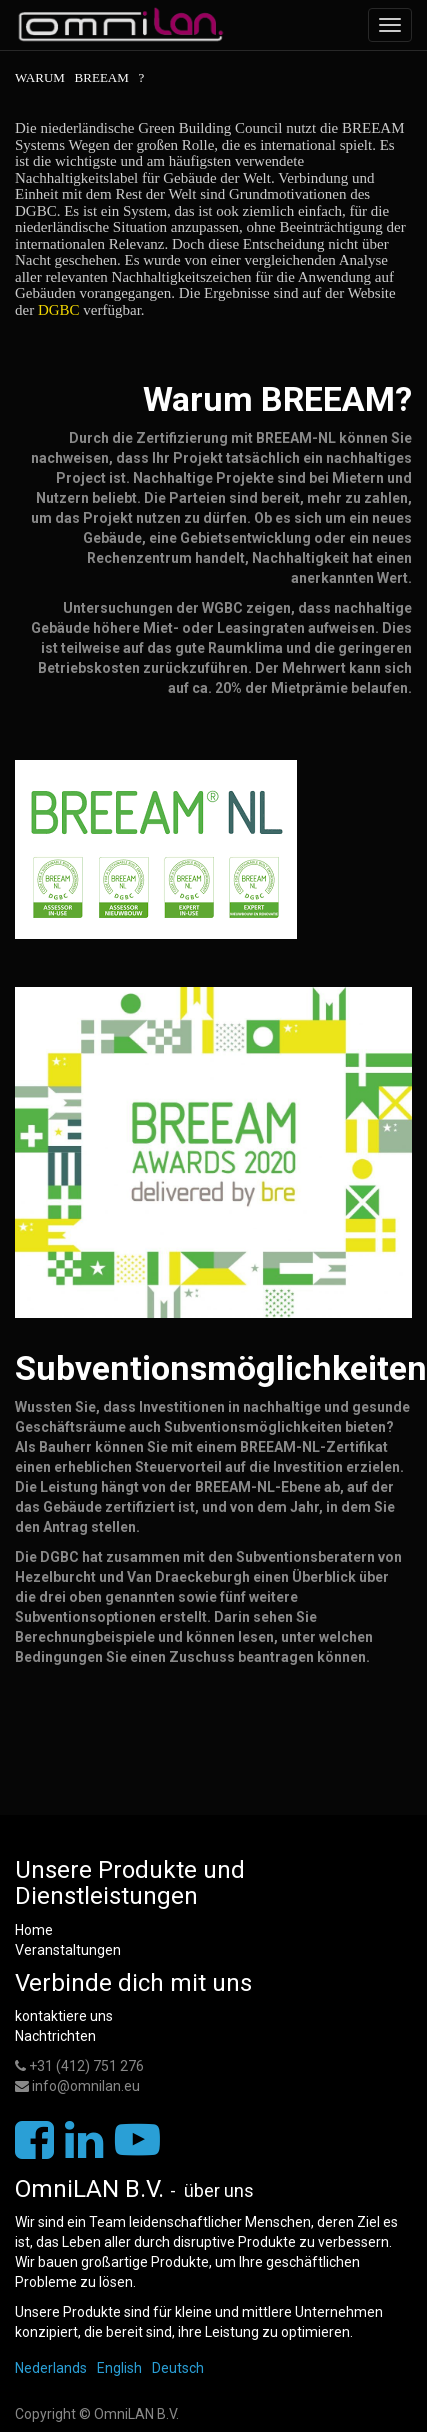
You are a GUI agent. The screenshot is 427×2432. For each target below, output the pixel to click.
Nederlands (51, 2368)
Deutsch (178, 2368)
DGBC (89, 310)
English (119, 2368)
